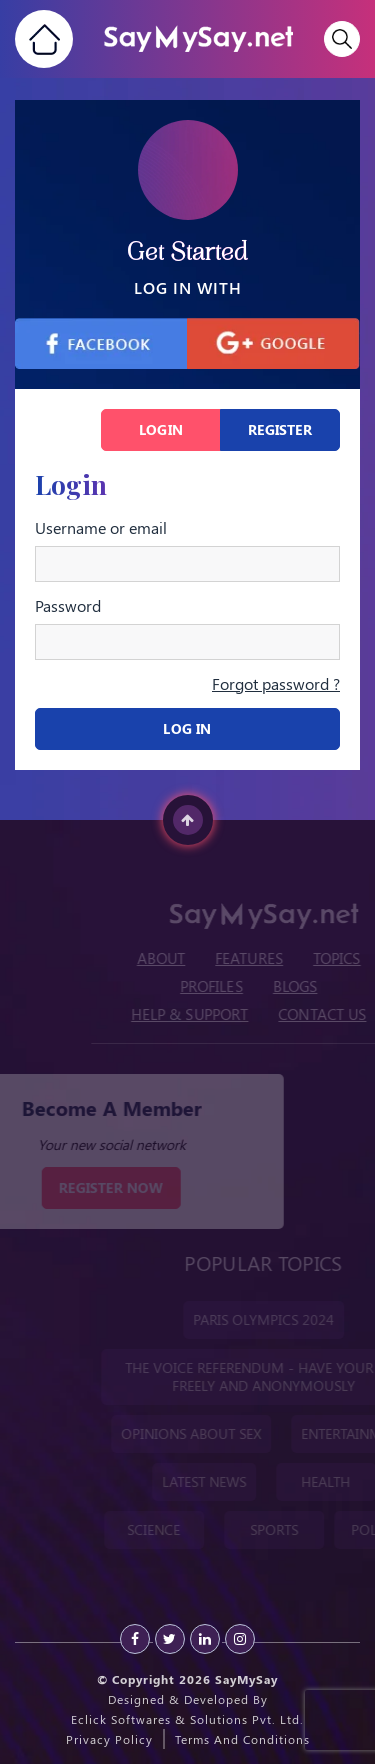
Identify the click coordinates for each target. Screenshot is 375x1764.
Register (280, 429)
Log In (187, 728)
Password (68, 606)
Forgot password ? (276, 683)
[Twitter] (170, 1639)
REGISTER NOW (99, 1187)
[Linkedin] (205, 1639)
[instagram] (240, 1639)
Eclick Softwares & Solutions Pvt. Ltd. (187, 1719)
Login (161, 429)
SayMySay (246, 1679)
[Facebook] (135, 1639)
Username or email (101, 528)
